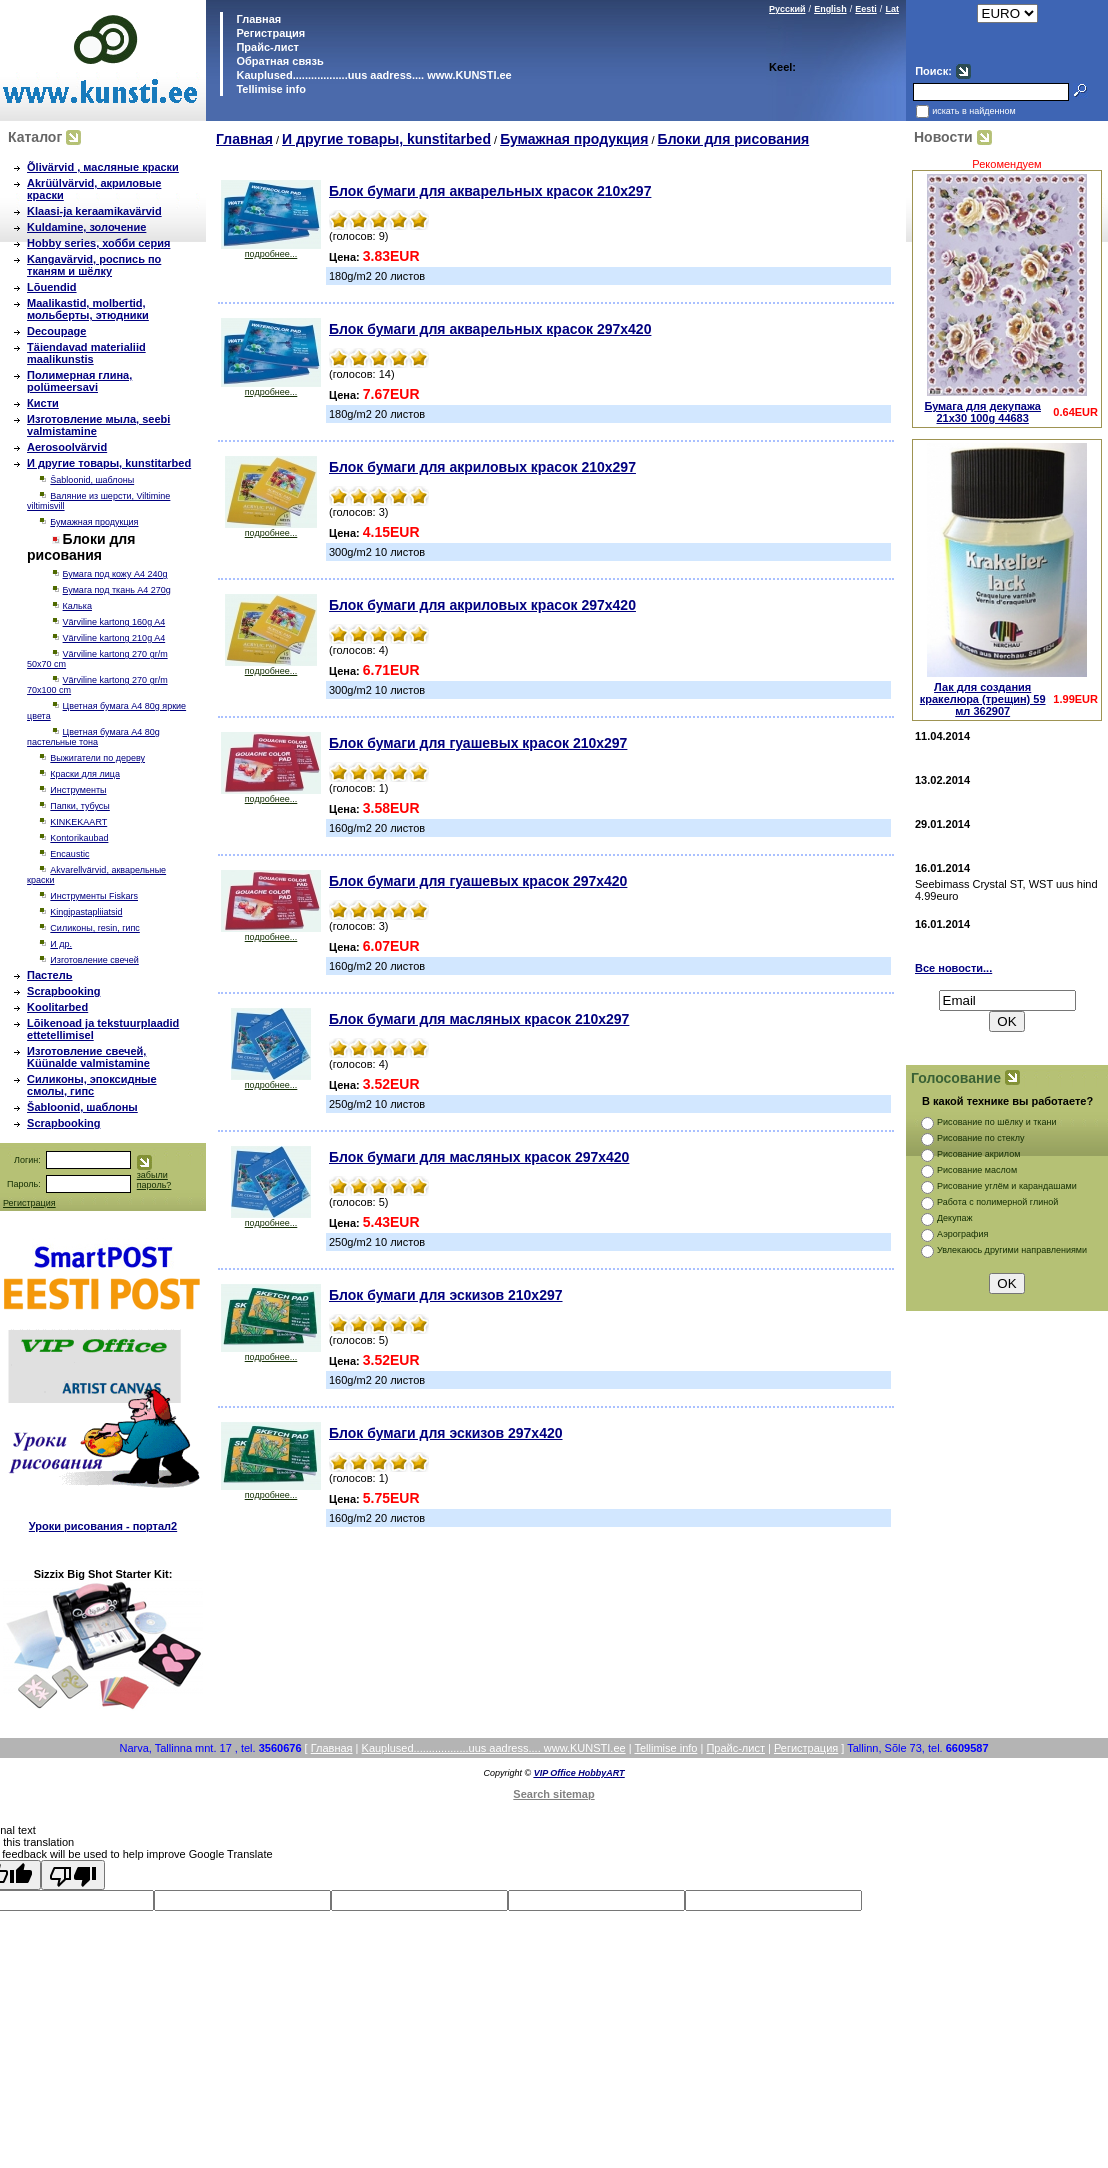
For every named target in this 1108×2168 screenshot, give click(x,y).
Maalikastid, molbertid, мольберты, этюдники (88, 309)
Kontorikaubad (79, 838)
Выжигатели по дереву (97, 758)
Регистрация (270, 33)
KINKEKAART (78, 822)
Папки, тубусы (79, 806)
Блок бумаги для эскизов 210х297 (446, 1295)
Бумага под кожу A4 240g (115, 574)
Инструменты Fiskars (94, 896)
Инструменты (78, 790)
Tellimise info (270, 89)
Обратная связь (278, 61)
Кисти (43, 403)
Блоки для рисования (734, 139)
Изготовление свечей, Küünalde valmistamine (88, 1057)
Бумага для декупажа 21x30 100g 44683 (982, 412)
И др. (61, 944)
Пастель (49, 975)
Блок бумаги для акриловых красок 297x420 (482, 605)
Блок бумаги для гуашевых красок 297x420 (478, 881)
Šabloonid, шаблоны (92, 480)
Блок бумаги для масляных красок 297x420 (479, 1157)
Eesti (866, 9)
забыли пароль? (154, 1180)
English (830, 9)
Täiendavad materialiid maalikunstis (86, 353)
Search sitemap (553, 1794)
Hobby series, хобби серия (98, 243)
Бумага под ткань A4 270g (117, 590)
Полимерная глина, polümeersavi (79, 381)
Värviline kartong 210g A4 (114, 638)
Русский (787, 9)
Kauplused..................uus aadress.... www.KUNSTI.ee (372, 75)
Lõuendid (52, 287)
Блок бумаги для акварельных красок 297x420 (490, 329)
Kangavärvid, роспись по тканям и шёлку (94, 265)
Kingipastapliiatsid (86, 912)
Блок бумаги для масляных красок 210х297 (479, 1019)
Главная (257, 19)
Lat (892, 9)
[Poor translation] (73, 1875)
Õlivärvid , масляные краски (103, 167)
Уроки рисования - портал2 (103, 1526)
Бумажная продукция (94, 522)
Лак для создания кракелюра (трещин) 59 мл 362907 (983, 699)
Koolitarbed (57, 1007)
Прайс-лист (266, 47)
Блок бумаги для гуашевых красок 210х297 (478, 743)
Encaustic (69, 854)
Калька (77, 606)
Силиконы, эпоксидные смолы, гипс (92, 1085)
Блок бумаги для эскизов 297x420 (446, 1433)
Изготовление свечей (94, 960)
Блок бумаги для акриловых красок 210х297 (482, 467)
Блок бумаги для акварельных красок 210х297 (490, 191)
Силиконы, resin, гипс (94, 928)
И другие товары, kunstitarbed (109, 463)
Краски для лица (85, 774)
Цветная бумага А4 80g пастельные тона (93, 737)
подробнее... (271, 250)
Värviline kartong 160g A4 (114, 622)
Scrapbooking (63, 991)
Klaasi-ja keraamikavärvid (94, 211)
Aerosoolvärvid (67, 447)
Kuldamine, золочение (86, 227)
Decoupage (56, 331)
